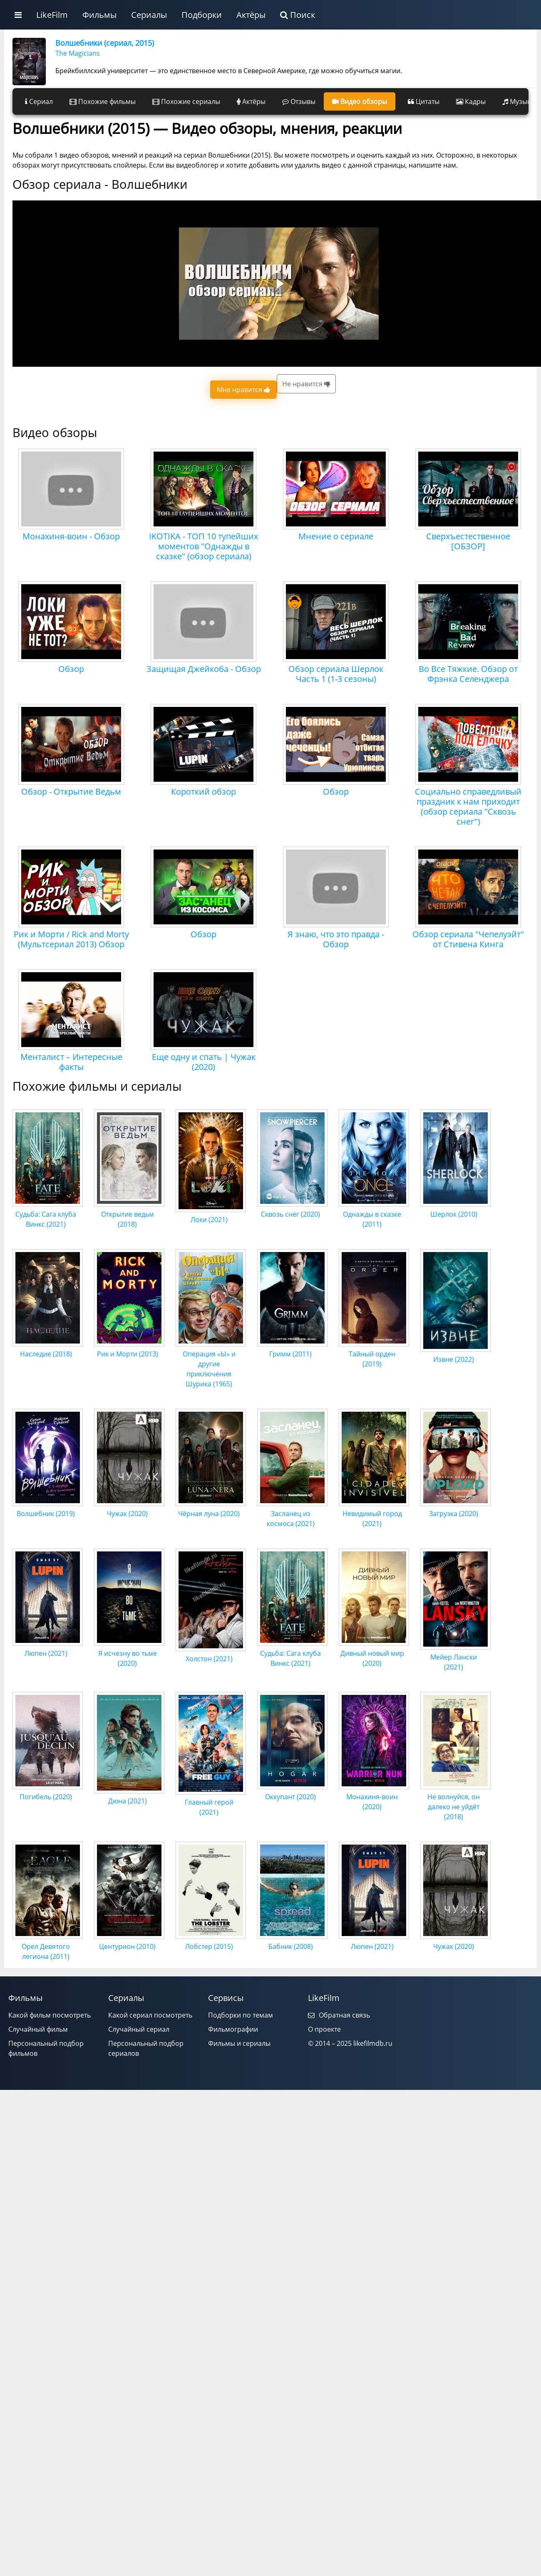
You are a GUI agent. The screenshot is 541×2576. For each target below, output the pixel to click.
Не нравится (306, 383)
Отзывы (298, 101)
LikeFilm (52, 14)
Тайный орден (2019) (374, 1353)
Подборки (201, 14)
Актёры (251, 14)
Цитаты (423, 101)
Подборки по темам (240, 2015)
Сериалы (149, 14)
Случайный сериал (138, 2029)
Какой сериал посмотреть (150, 2015)
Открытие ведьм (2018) (129, 1214)
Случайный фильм (38, 2029)
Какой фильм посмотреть (49, 2015)
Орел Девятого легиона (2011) (47, 1946)
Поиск (297, 14)
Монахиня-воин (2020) (374, 1796)
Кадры (471, 101)
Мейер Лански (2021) (455, 1657)
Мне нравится (243, 389)
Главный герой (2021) (211, 1802)
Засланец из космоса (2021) (292, 1513)
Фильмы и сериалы (239, 2043)
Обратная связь (339, 2015)
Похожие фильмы (102, 101)
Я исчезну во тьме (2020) (129, 1653)
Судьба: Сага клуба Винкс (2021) (47, 1214)
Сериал (39, 101)
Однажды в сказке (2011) (374, 1214)
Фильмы (99, 14)
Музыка (518, 101)
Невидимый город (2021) (374, 1513)
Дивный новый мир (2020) (374, 1653)
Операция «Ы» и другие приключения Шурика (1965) (211, 1363)
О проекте (324, 2029)
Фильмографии (233, 2029)
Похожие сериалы (186, 101)
